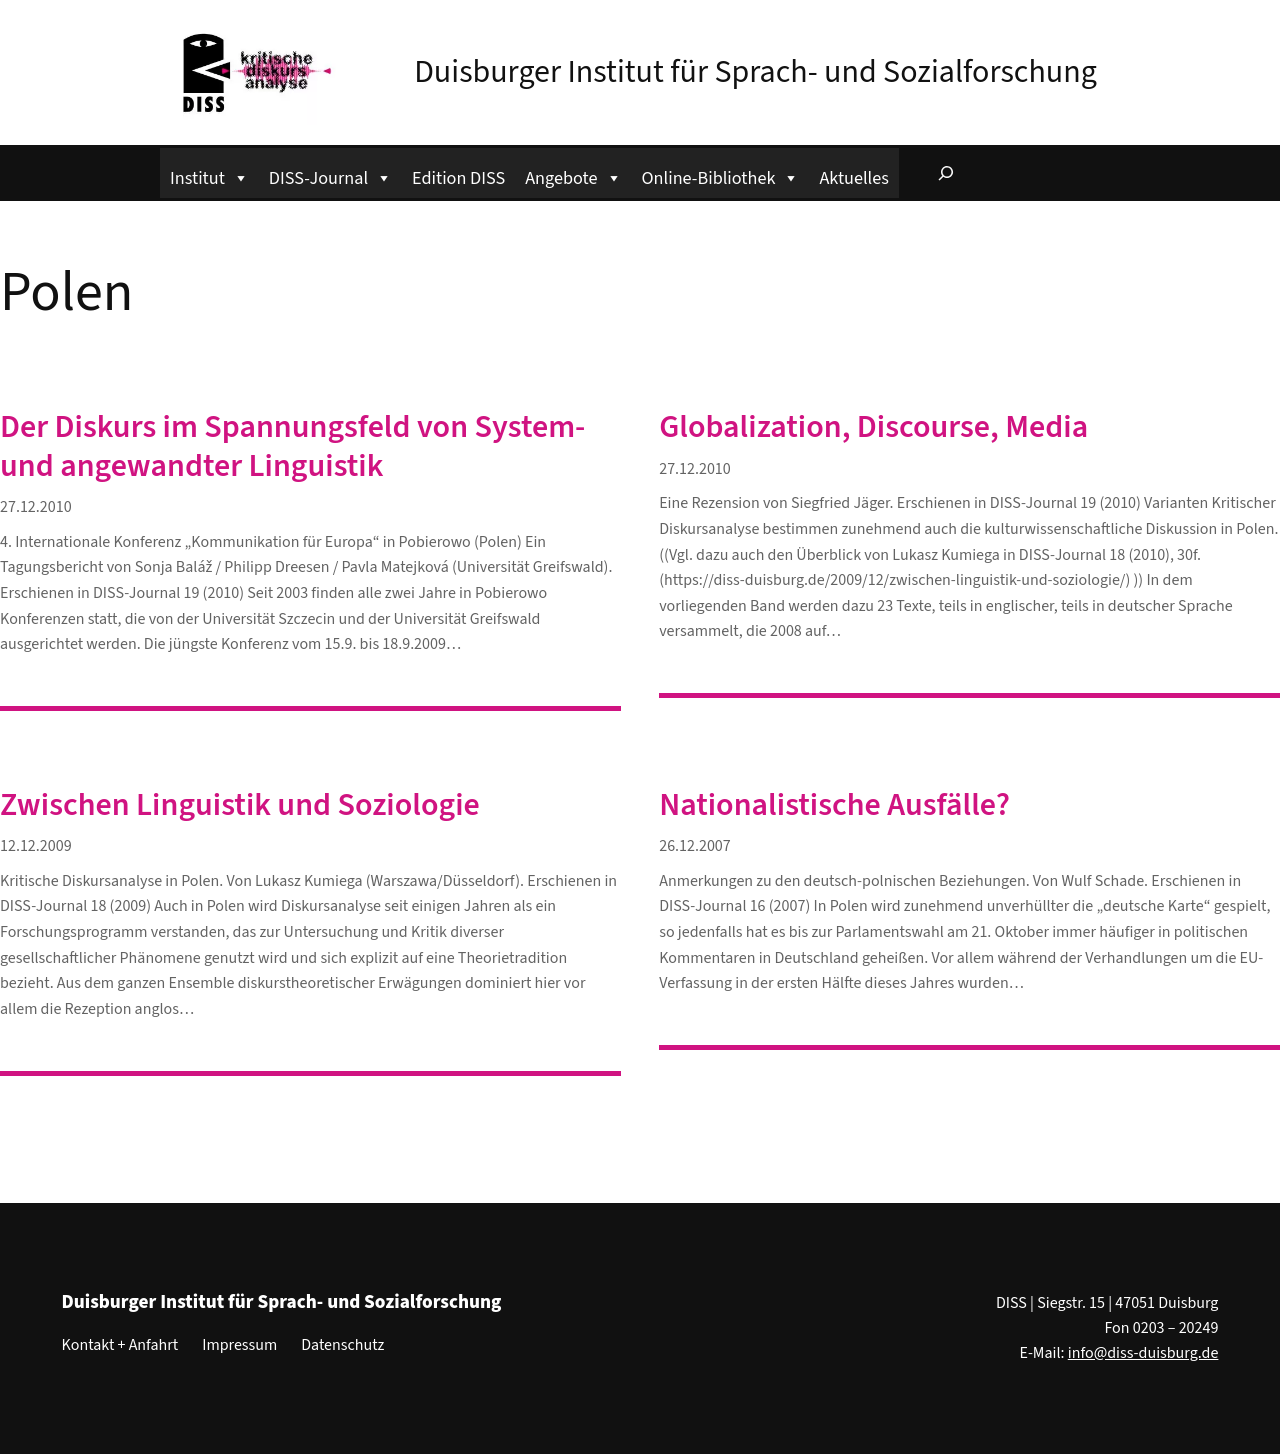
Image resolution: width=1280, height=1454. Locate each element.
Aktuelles (853, 178)
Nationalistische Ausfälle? (834, 805)
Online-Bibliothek (721, 175)
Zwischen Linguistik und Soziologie (240, 805)
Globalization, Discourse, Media (873, 427)
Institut (209, 175)
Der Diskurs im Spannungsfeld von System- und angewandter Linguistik (292, 446)
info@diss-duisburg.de (1143, 1353)
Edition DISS (458, 178)
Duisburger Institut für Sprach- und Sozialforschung (755, 72)
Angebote (573, 175)
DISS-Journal (330, 175)
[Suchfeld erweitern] (946, 173)
